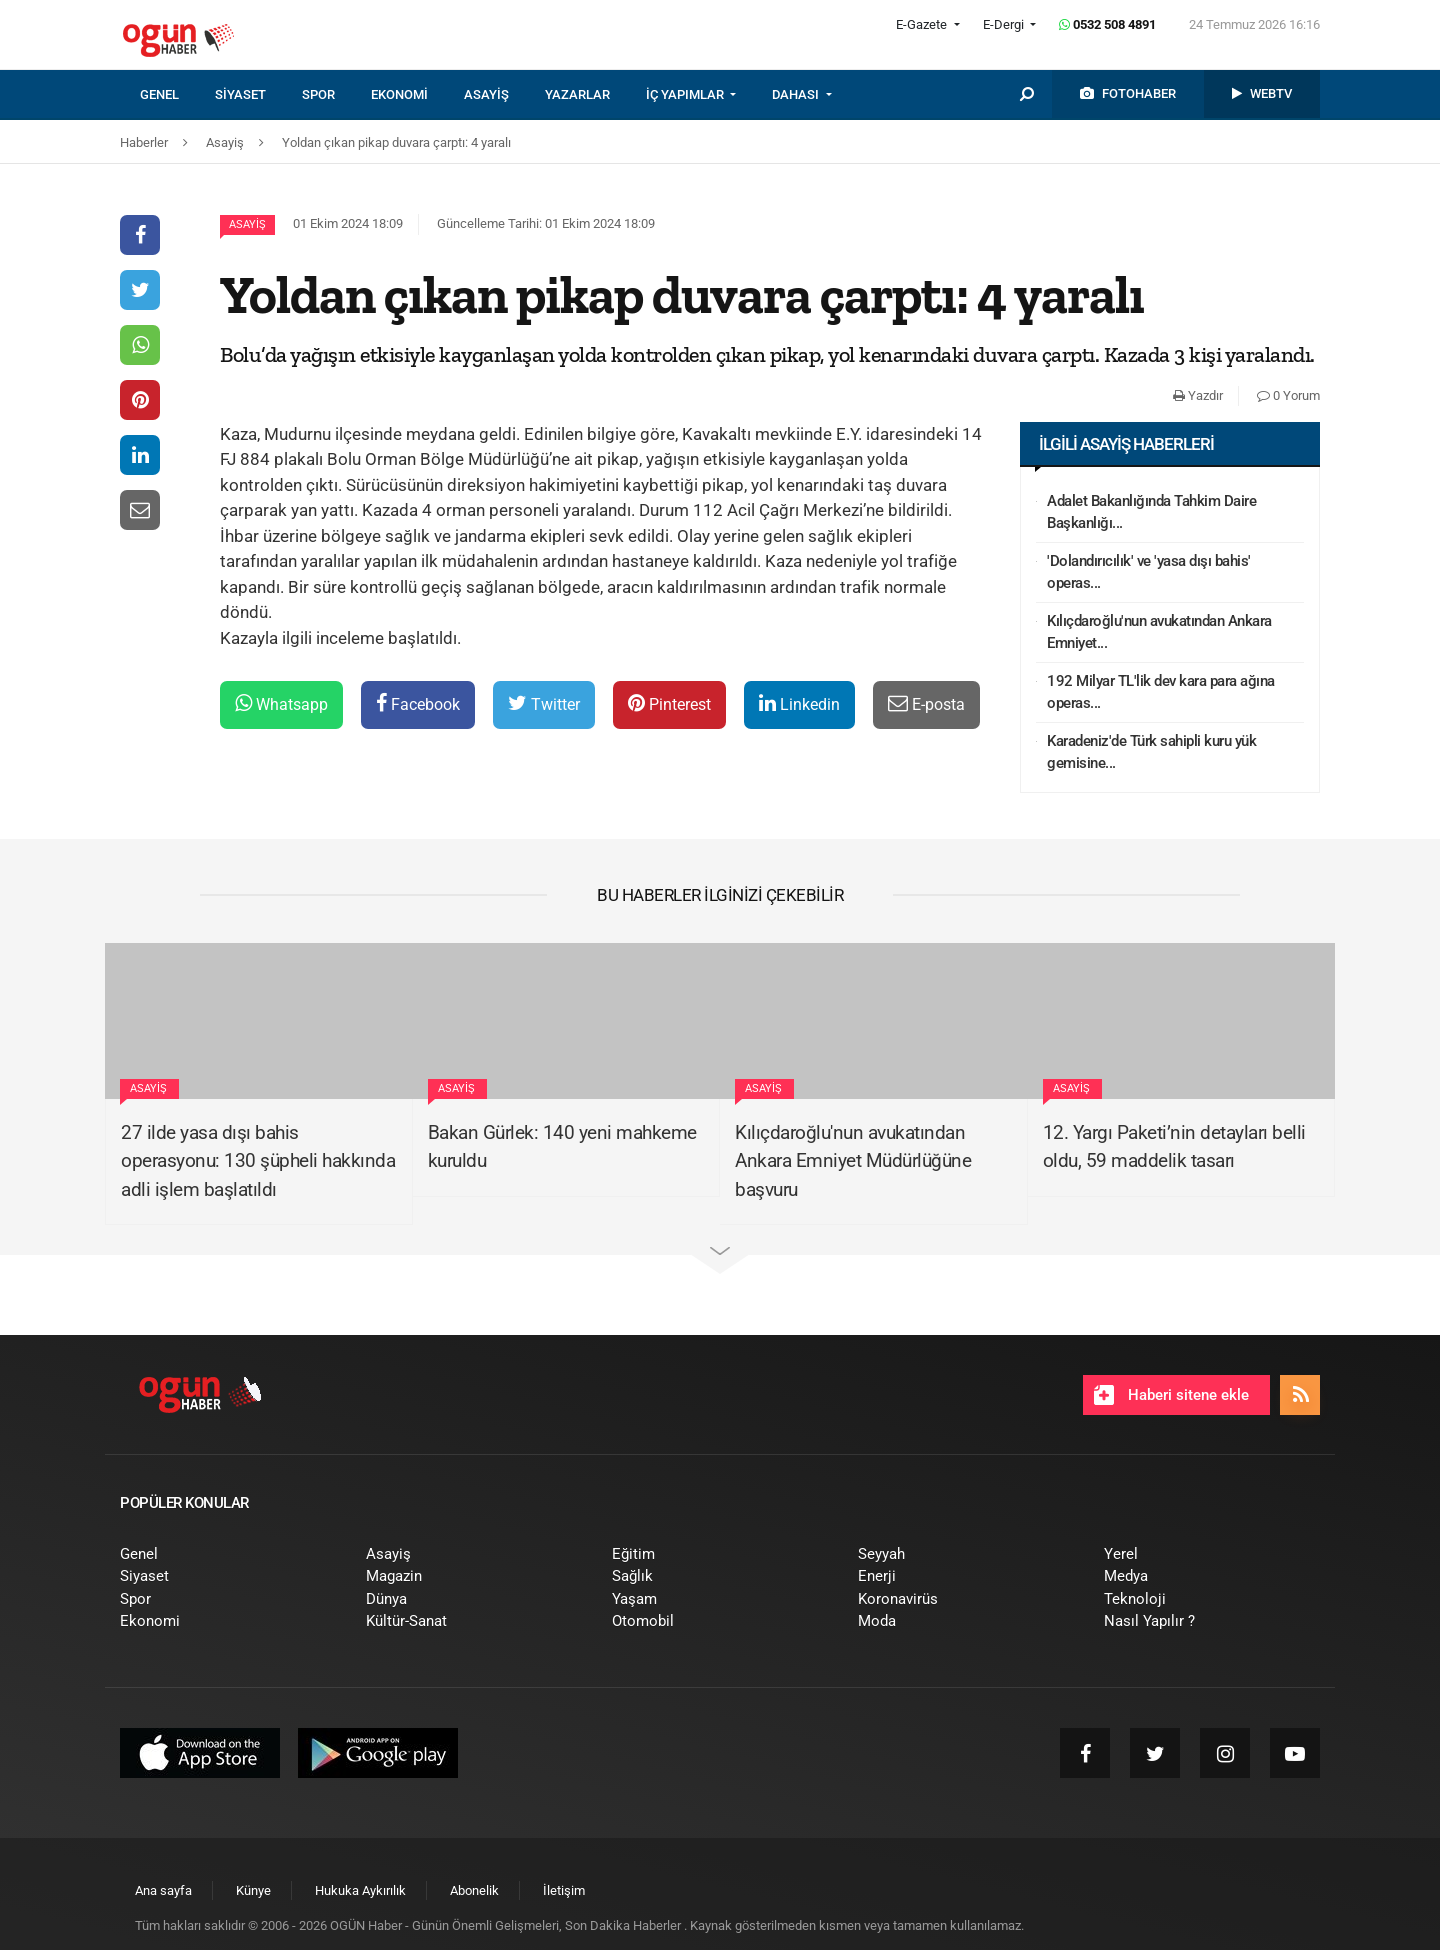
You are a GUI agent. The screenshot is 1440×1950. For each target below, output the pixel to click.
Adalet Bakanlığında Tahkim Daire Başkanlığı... (1151, 512)
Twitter (544, 703)
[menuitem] (177, 95)
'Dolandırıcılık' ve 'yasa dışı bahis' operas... (1149, 572)
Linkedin (799, 703)
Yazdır (1198, 395)
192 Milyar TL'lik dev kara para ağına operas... (1161, 692)
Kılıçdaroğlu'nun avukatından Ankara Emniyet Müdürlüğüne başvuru (853, 1161)
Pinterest (669, 703)
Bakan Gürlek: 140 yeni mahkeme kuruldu (562, 1147)
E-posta (926, 703)
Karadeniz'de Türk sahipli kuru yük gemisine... (1151, 752)
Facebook (418, 703)
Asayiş (247, 224)
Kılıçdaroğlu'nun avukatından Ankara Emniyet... (1159, 632)
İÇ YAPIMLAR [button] (686, 94)
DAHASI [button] (797, 94)
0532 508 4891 (1107, 24)
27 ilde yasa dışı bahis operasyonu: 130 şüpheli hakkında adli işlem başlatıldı (258, 1161)
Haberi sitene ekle (1171, 1395)
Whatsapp (281, 703)
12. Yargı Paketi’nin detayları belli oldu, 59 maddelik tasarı (1174, 1147)
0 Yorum (1288, 395)
